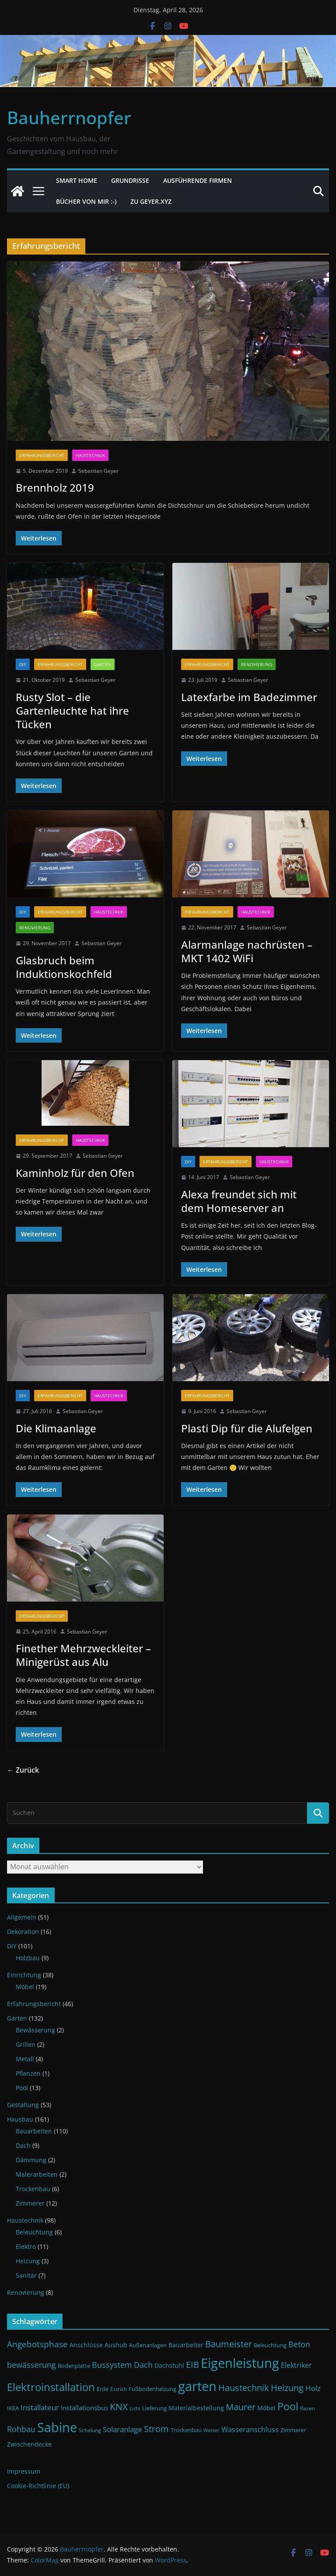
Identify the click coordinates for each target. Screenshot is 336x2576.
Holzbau (28, 1958)
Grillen (25, 2044)
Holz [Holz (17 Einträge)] (313, 2388)
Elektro (26, 2246)
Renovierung (256, 664)
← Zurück (23, 1770)
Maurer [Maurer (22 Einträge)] (241, 2407)
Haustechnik (90, 455)
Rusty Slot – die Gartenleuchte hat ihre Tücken (72, 710)
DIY (22, 664)
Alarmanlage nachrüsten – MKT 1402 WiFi (246, 951)
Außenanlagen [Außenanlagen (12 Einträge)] (148, 2345)
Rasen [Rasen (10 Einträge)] (307, 2408)
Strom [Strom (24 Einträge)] (156, 2428)
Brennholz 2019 (55, 487)
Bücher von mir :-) (86, 201)
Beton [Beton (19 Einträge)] (299, 2344)
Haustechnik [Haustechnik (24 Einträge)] (243, 2387)
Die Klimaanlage (56, 1428)
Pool (22, 2088)
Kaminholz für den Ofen (75, 1173)
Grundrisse (130, 180)
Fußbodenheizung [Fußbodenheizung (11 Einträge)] (152, 2389)
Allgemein (21, 1917)
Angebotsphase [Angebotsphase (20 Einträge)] (37, 2344)
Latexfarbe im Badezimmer (249, 697)
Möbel (25, 1987)
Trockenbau (33, 2189)
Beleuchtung (34, 2232)
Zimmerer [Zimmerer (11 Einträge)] (293, 2430)
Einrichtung (24, 1975)
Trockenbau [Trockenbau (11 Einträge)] (186, 2430)
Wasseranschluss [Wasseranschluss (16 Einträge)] (250, 2429)
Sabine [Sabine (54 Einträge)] (57, 2427)
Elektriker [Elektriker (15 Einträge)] (296, 2365)
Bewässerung (35, 2030)
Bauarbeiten (34, 2131)
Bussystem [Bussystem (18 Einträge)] (112, 2365)
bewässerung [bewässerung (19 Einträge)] (31, 2365)
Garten (102, 664)
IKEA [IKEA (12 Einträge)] (13, 2408)
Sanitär (26, 2275)
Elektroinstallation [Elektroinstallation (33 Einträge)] (51, 2387)
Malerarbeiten (37, 2174)
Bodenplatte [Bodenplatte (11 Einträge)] (74, 2366)
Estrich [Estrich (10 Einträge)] (118, 2389)
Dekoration (23, 1931)
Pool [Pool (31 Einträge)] (287, 2406)
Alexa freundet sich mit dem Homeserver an (239, 1201)
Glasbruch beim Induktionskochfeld (64, 967)
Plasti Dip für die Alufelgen (246, 1428)
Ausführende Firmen (197, 180)
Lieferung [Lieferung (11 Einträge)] (154, 2408)
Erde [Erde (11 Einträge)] (102, 2389)
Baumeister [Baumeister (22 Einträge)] (228, 2344)
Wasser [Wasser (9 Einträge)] (211, 2430)
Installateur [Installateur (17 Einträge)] (40, 2407)
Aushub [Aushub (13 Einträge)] (116, 2345)
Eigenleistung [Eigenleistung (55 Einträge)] (240, 2363)
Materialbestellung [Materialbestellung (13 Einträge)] (196, 2408)
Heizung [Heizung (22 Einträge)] (287, 2388)
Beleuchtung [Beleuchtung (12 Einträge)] (270, 2345)
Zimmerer (30, 2203)
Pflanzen (28, 2073)
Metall (25, 2059)
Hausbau (20, 2119)
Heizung (28, 2261)
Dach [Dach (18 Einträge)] (143, 2365)
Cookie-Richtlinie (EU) (38, 2486)
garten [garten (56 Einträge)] (197, 2386)
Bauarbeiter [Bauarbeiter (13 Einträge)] (185, 2345)
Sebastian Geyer (98, 471)
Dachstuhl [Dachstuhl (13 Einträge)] (169, 2365)
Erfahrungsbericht (41, 455)
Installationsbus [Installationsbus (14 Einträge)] (84, 2407)
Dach (23, 2145)
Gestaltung (23, 2105)
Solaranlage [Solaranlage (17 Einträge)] (122, 2429)
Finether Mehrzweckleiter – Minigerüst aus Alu (83, 1655)
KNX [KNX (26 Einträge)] (119, 2406)
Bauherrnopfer (69, 117)
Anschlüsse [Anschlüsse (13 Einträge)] (86, 2345)
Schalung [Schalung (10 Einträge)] (90, 2430)
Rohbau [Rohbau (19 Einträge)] (21, 2429)
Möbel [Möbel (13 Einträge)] (266, 2408)
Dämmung (31, 2160)
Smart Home (76, 180)
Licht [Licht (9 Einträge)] (135, 2408)
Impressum (23, 2471)
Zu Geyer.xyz (151, 201)
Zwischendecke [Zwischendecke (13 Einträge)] (29, 2444)
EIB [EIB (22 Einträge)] (192, 2364)
